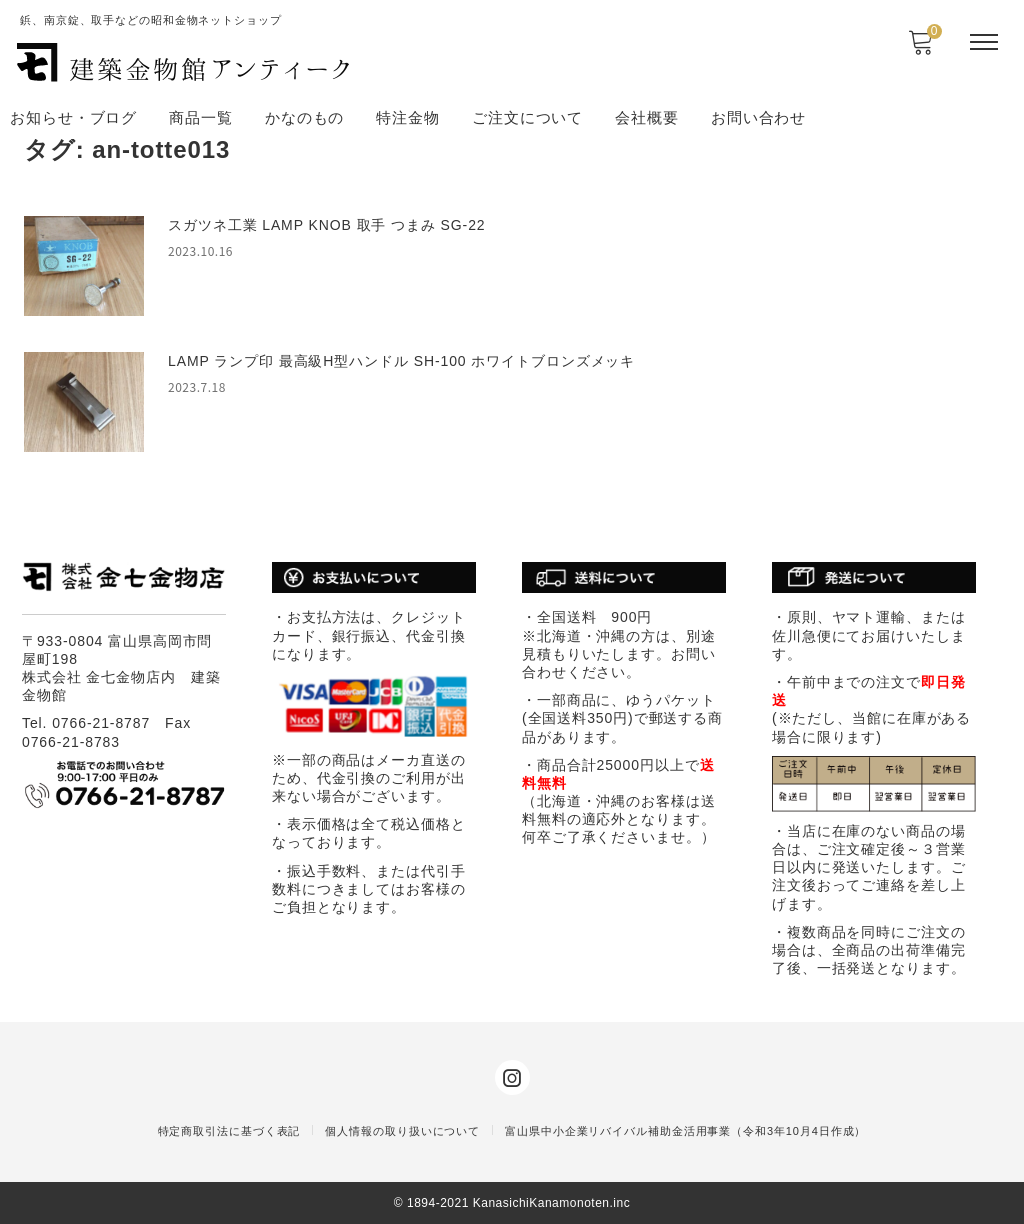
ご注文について (527, 117)
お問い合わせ (758, 117)
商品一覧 (201, 117)
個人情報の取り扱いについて (402, 1131)
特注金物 (408, 117)
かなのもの (305, 117)
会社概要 (647, 117)
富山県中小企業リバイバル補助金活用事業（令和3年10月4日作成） (685, 1131)
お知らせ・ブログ (73, 117)
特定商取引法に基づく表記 (229, 1131)
